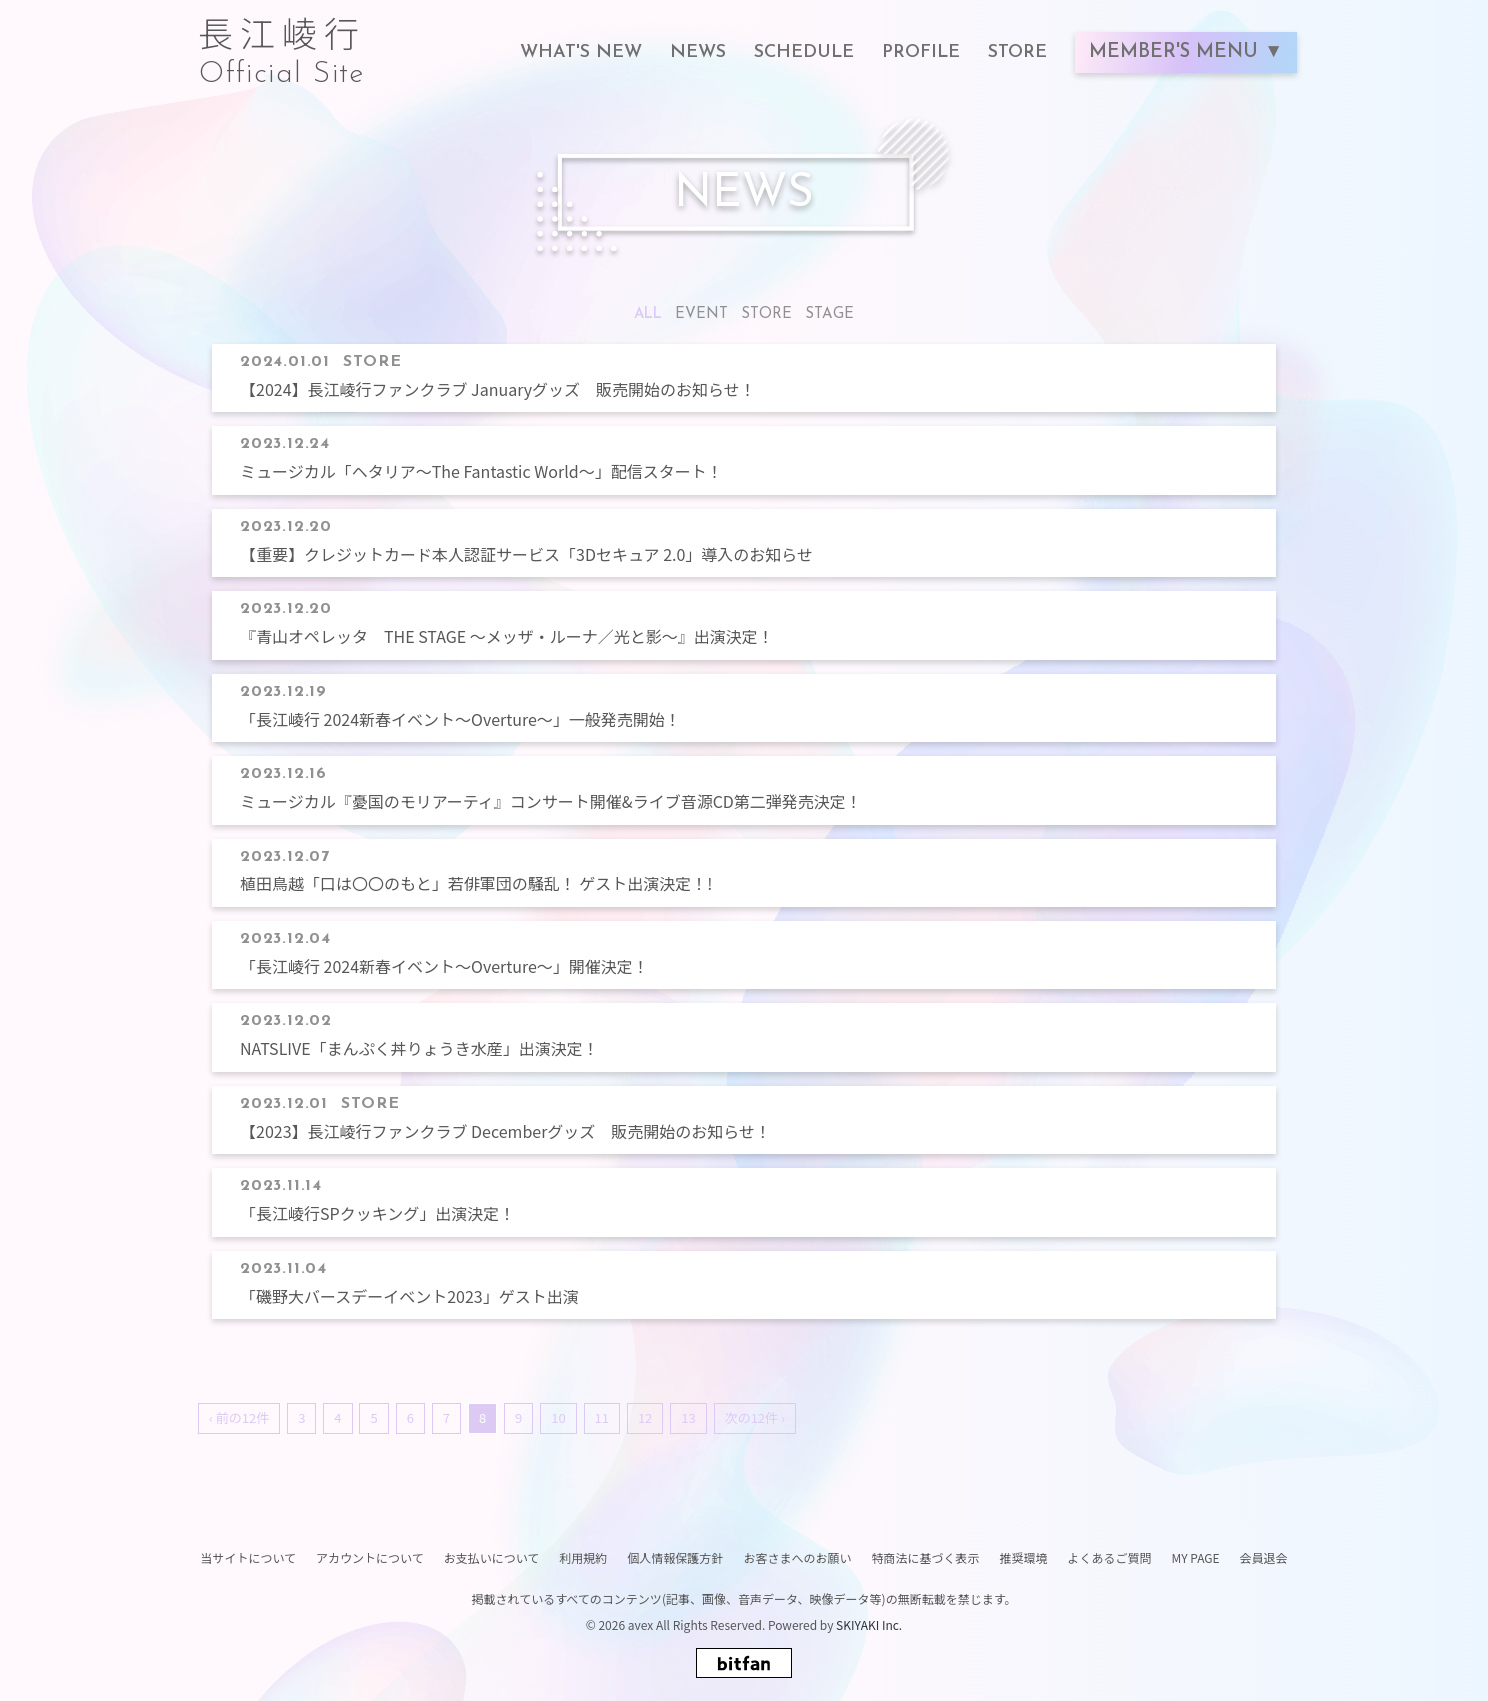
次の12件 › (755, 1417)
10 (558, 1417)
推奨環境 (1023, 1557)
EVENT (701, 314)
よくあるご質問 (1109, 1557)
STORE (766, 314)
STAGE (829, 314)
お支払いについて (492, 1557)
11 (602, 1417)
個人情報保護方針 (675, 1557)
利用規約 (583, 1557)
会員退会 (1264, 1557)
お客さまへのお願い (797, 1557)
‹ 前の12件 (239, 1417)
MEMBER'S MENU (1176, 52)
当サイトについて (248, 1557)
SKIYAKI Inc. (869, 1624)
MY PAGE (1195, 1557)
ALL (648, 314)
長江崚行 (282, 42)
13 (688, 1417)
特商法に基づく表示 (925, 1557)
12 (645, 1417)
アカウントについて (370, 1557)
